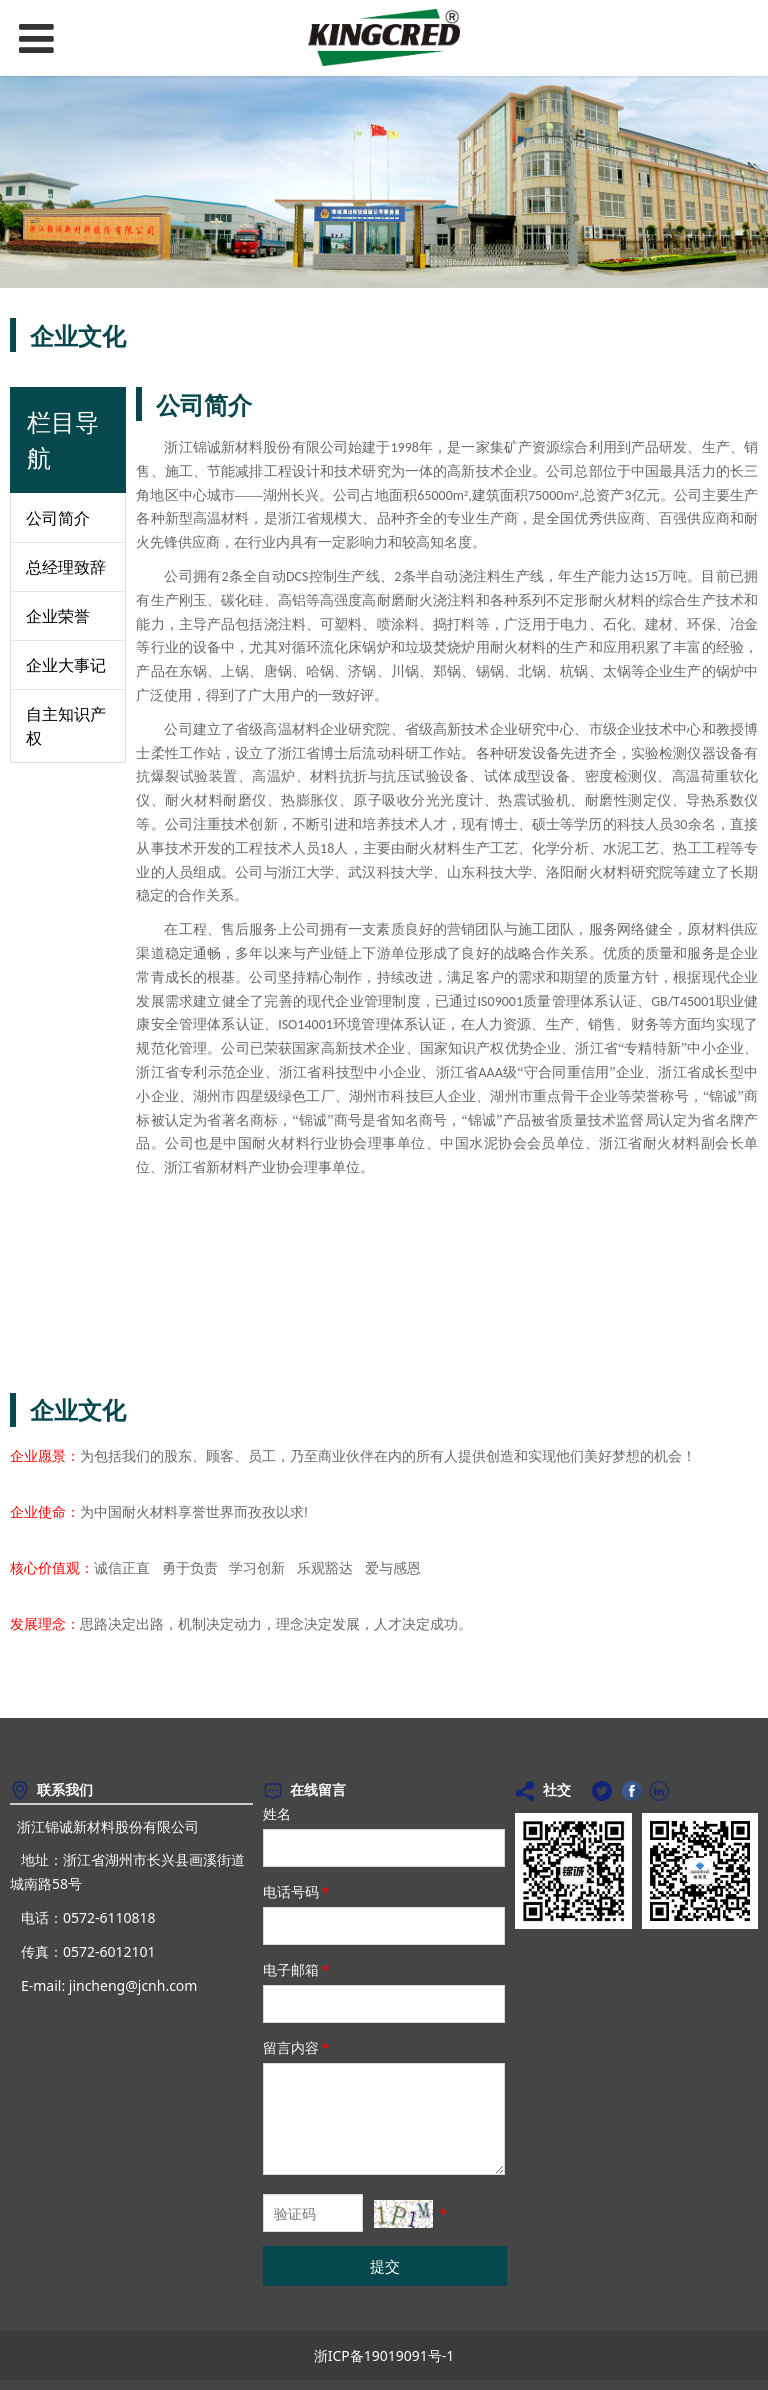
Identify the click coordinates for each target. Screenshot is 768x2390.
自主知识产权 (66, 726)
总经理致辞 (66, 567)
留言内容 (298, 2047)
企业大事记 (66, 665)
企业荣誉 (58, 616)
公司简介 (58, 518)
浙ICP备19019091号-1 (384, 2355)
